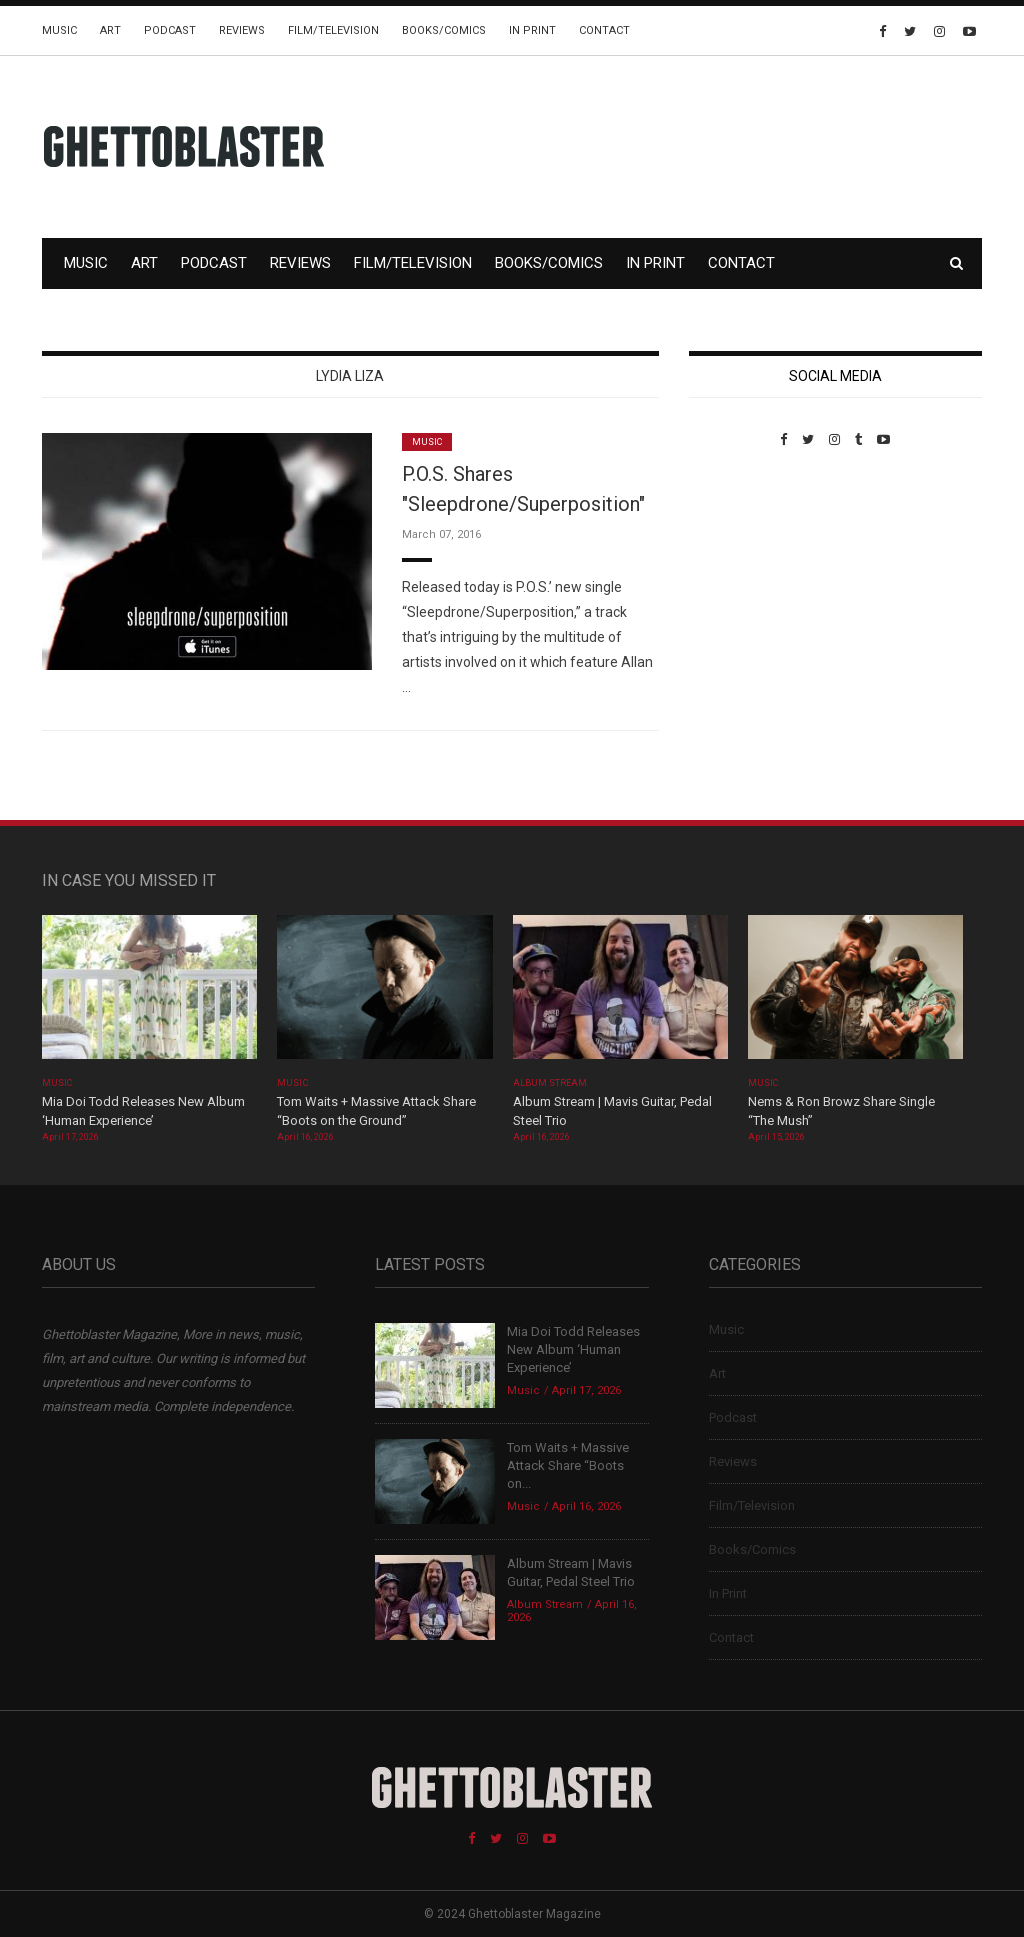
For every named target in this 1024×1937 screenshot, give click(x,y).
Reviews (242, 30)
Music (59, 30)
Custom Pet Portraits (747, 584)
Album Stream (550, 1083)
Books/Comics (444, 30)
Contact (604, 30)
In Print (532, 30)
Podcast (170, 30)
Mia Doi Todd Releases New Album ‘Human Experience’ (573, 1349)
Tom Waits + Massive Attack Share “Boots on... (568, 1465)
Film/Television (333, 30)
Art (110, 30)
